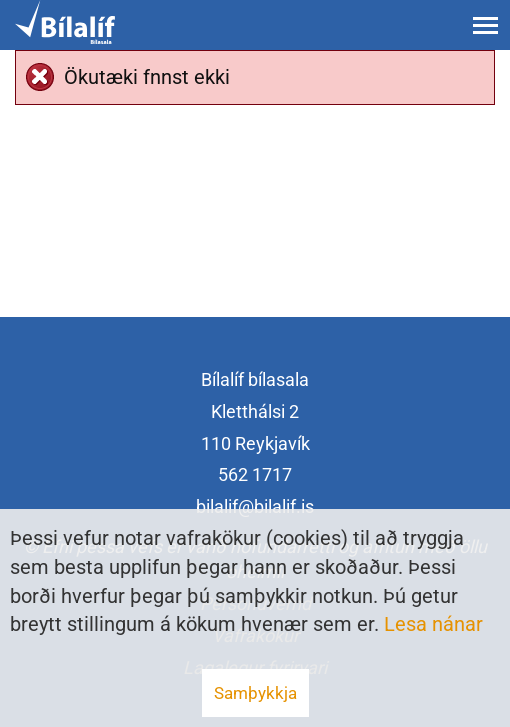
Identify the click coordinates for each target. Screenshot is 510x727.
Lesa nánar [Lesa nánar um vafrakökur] (433, 624)
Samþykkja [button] (255, 693)
